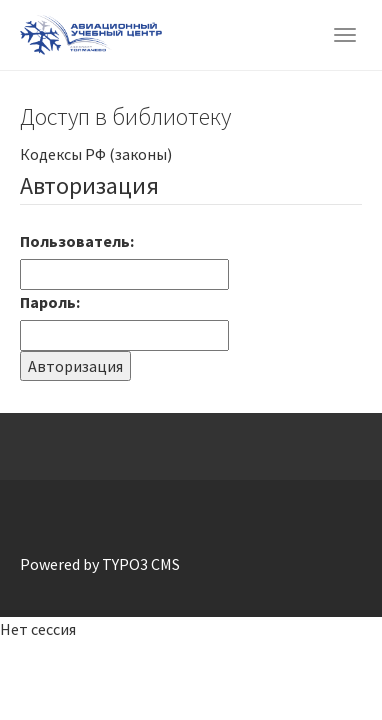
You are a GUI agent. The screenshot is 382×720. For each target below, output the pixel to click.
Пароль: (50, 302)
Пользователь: (77, 241)
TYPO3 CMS (141, 564)
